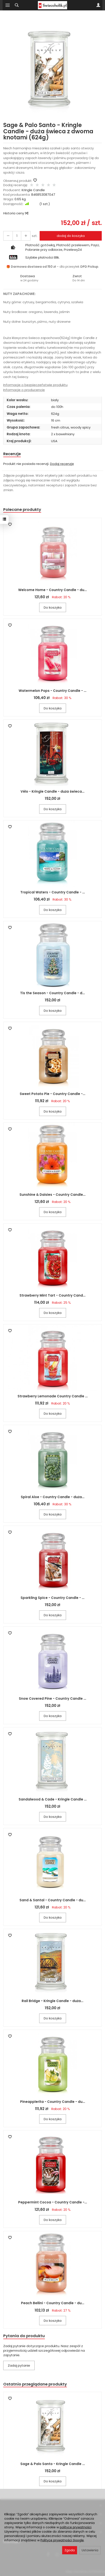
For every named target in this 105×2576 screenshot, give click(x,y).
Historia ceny (15, 213)
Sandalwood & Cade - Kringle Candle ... (53, 1799)
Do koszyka (52, 607)
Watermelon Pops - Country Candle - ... (52, 690)
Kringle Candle (33, 190)
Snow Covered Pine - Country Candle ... (52, 1698)
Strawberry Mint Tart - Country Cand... (52, 1295)
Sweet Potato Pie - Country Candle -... (52, 1094)
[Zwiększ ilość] (8, 235)
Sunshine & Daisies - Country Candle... (52, 1194)
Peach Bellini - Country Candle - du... (52, 2303)
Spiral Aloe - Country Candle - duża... (52, 1497)
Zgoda (70, 2550)
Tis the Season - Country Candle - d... (52, 993)
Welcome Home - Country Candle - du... (52, 590)
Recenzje (12, 453)
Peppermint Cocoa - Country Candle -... (52, 2202)
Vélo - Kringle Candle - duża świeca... (52, 791)
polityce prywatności (75, 2527)
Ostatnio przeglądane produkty (35, 2384)
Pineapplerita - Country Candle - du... (52, 2101)
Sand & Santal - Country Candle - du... (52, 1900)
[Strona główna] (52, 5)
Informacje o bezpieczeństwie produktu (35, 385)
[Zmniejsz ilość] (26, 235)
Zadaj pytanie (19, 2365)
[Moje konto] (98, 5)
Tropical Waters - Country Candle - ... (52, 892)
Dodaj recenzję (62, 463)
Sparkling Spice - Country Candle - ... (52, 1597)
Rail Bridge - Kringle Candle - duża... (52, 2001)
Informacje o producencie (24, 390)
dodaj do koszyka (71, 235)
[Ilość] (17, 235)
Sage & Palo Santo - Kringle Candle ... (52, 2464)
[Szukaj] (17, 5)
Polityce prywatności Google (62, 2540)
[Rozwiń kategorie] (8, 5)
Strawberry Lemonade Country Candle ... (53, 1396)
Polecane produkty (22, 509)
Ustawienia (90, 2550)
